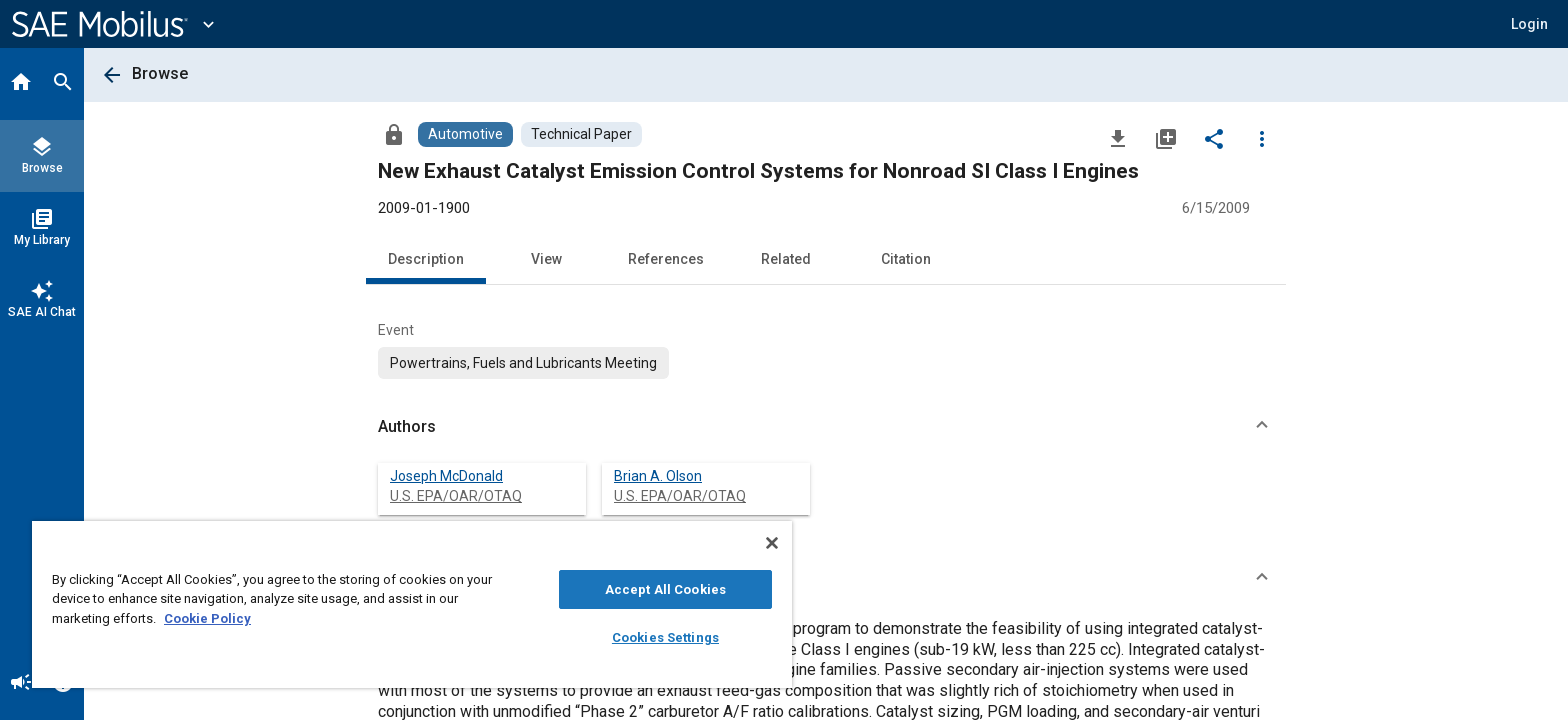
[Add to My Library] (1166, 138)
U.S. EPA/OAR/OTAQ (456, 496)
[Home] (21, 84)
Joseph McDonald (446, 476)
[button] (826, 427)
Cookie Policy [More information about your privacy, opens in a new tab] (207, 618)
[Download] (1118, 138)
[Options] (1262, 138)
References (666, 259)
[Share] (1214, 138)
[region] (412, 604)
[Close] (772, 543)
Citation (906, 259)
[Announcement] (21, 684)
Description (426, 259)
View (546, 259)
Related (786, 259)
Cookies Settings (665, 637)
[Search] (63, 84)
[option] (523, 363)
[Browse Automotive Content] (465, 134)
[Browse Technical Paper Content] (581, 134)
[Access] (394, 134)
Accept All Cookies (665, 589)
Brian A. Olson (658, 476)
